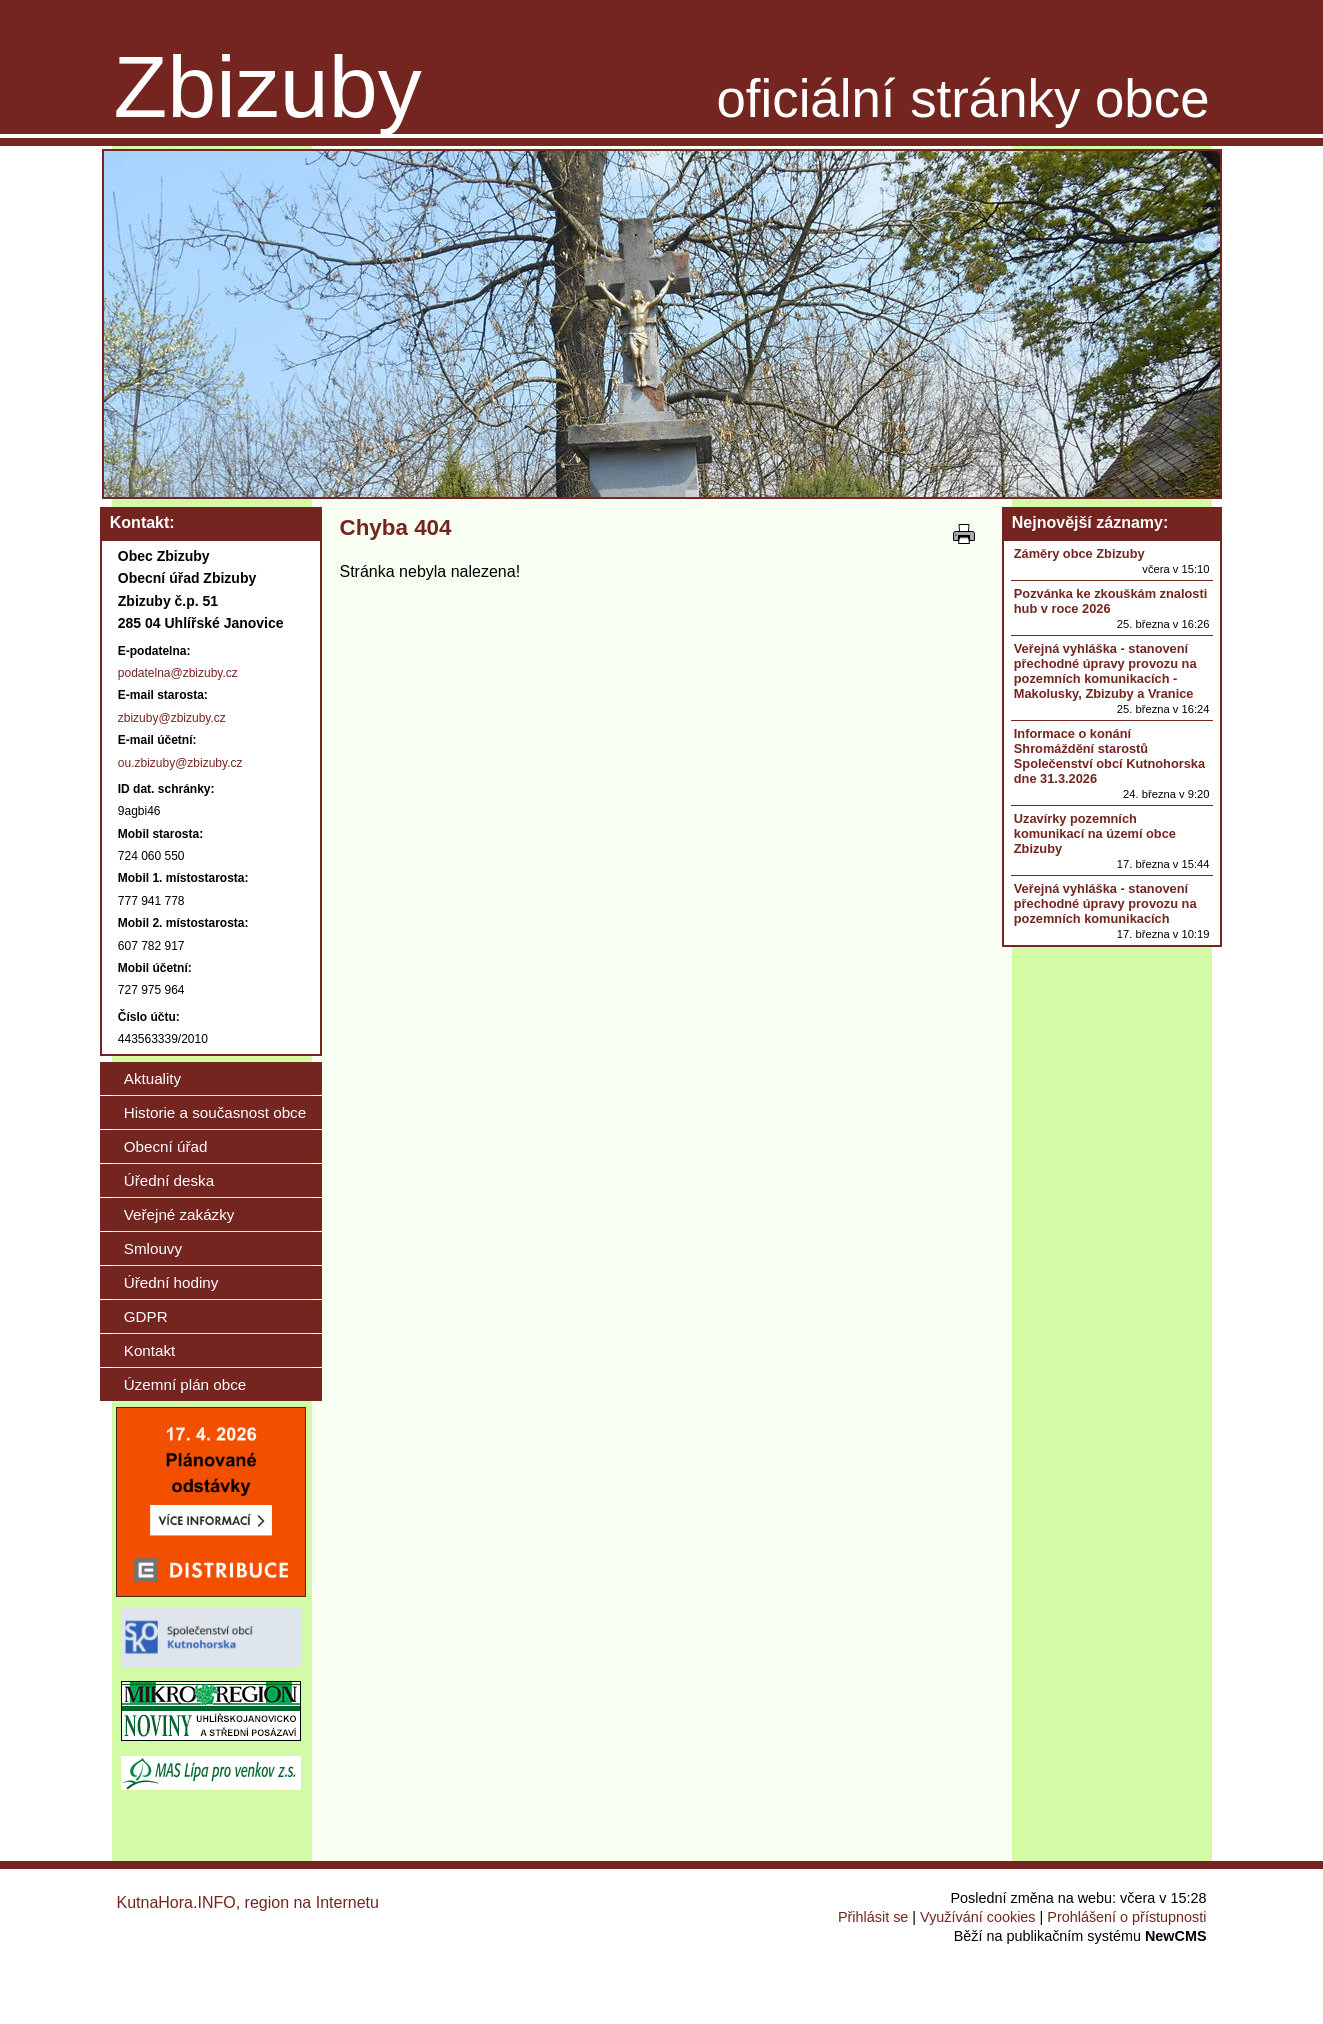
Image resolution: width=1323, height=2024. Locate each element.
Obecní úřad (166, 1146)
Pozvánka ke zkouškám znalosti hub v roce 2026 (1110, 601)
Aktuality (152, 1078)
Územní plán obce (185, 1384)
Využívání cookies (977, 1917)
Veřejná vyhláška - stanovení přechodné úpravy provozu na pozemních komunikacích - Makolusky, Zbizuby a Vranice (1105, 671)
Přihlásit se (873, 1917)
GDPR (146, 1316)
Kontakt (150, 1350)
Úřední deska (169, 1180)
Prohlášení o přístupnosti (1126, 1917)
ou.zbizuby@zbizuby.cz (180, 763)
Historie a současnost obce (215, 1112)
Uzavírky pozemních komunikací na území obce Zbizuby (1095, 833)
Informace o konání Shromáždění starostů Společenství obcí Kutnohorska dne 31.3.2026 (1109, 756)
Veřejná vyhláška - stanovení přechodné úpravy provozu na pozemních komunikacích (1105, 903)
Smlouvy (153, 1248)
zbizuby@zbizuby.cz (172, 718)
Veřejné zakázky (179, 1214)
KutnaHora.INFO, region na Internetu (248, 1902)
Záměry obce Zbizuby (1079, 553)
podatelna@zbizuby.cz (178, 673)
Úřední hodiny (171, 1282)
